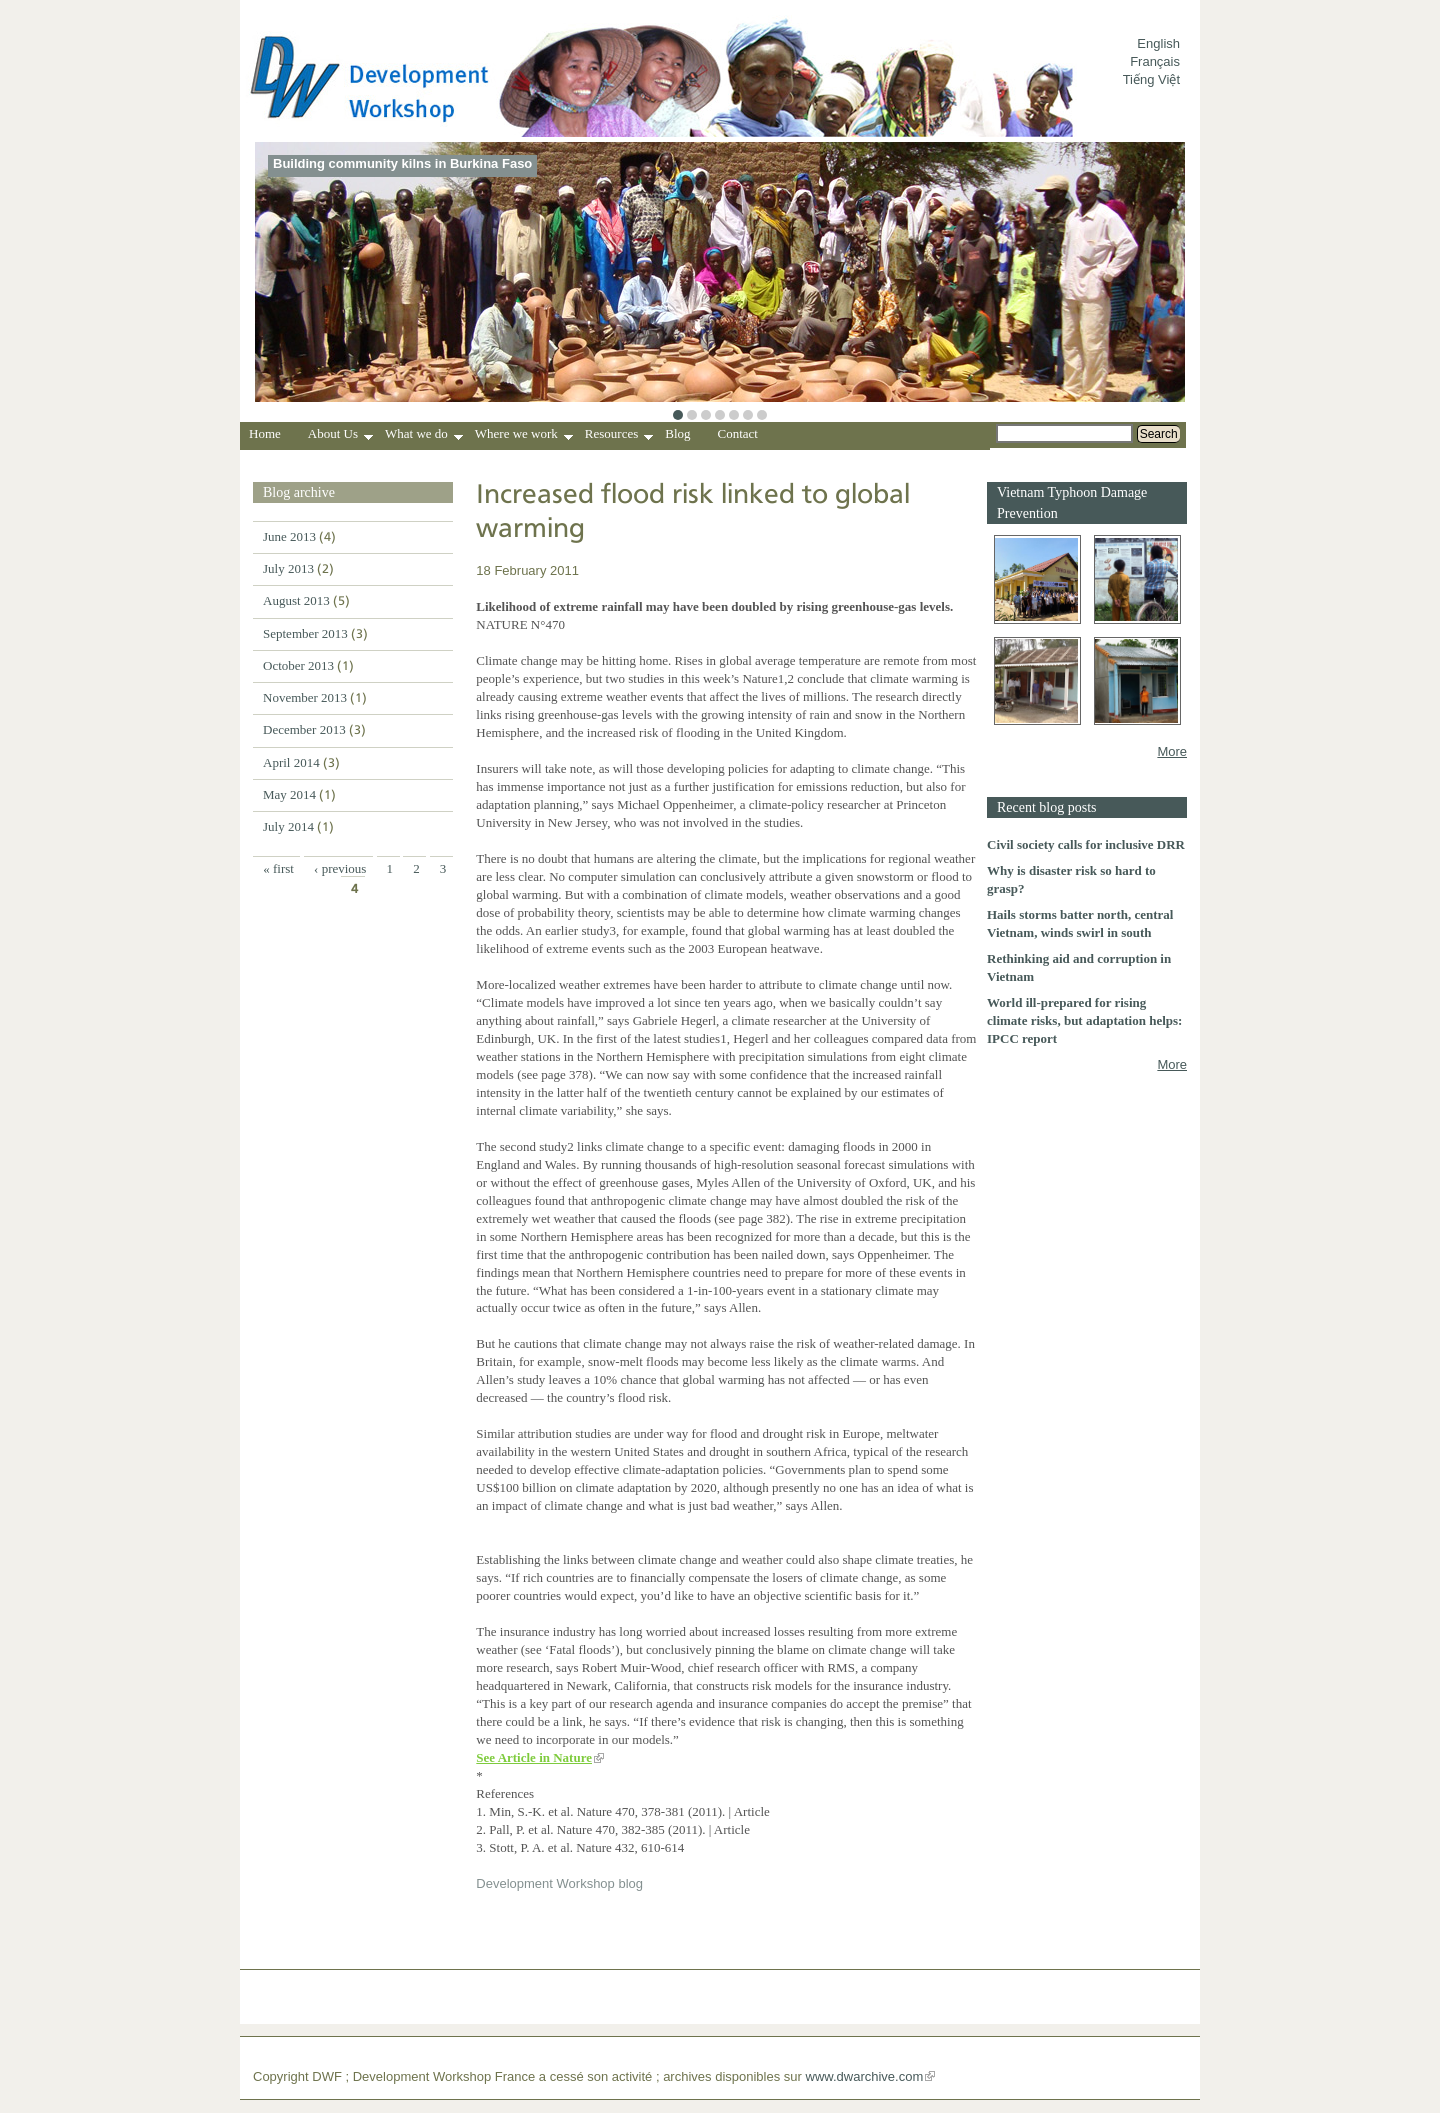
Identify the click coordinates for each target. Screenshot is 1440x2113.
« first (278, 868)
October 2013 (298, 665)
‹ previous (340, 868)
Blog (677, 433)
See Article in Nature (534, 1757)
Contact (738, 433)
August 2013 (296, 600)
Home (265, 433)
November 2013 (305, 697)
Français (1155, 61)
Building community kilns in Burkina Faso (402, 163)
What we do (424, 436)
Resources (619, 436)
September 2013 (305, 633)
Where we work (524, 436)
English (1158, 43)
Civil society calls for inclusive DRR (1086, 844)
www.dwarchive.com (865, 2076)
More (1172, 751)
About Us (340, 436)
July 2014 (288, 826)
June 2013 (289, 536)
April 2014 (291, 762)
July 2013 (288, 568)
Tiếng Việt (1151, 79)
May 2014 (289, 794)
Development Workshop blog (559, 1883)
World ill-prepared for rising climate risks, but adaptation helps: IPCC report (1084, 1020)
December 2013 (304, 729)
